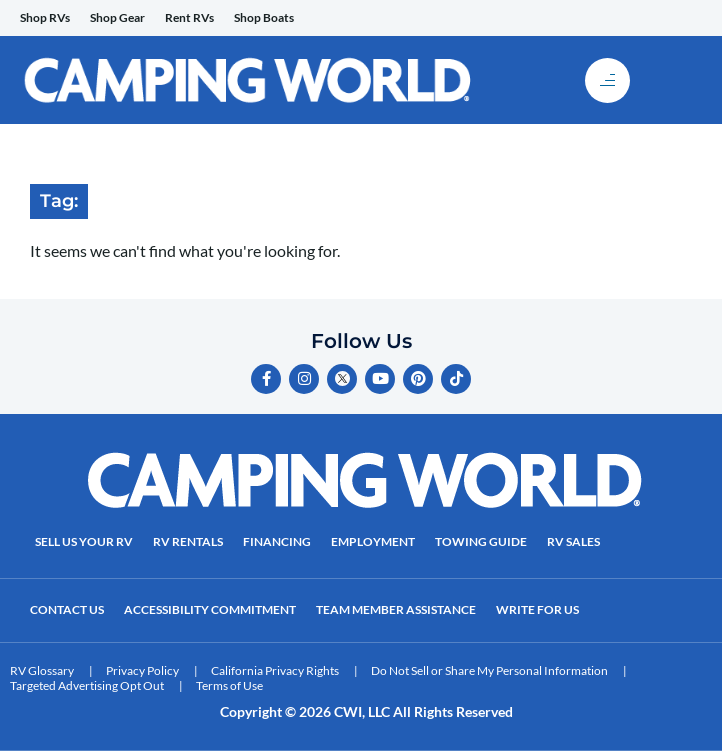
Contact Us (67, 609)
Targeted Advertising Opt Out (87, 685)
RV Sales (573, 541)
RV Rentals (188, 541)
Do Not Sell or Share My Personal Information (489, 670)
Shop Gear (117, 17)
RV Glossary (42, 670)
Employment (373, 541)
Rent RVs (189, 17)
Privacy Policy (142, 670)
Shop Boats (264, 17)
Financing (277, 541)
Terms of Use (229, 685)
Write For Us (537, 609)
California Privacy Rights (275, 670)
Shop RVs (45, 17)
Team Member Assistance (396, 609)
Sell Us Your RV (84, 541)
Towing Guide (481, 541)
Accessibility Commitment (210, 609)
